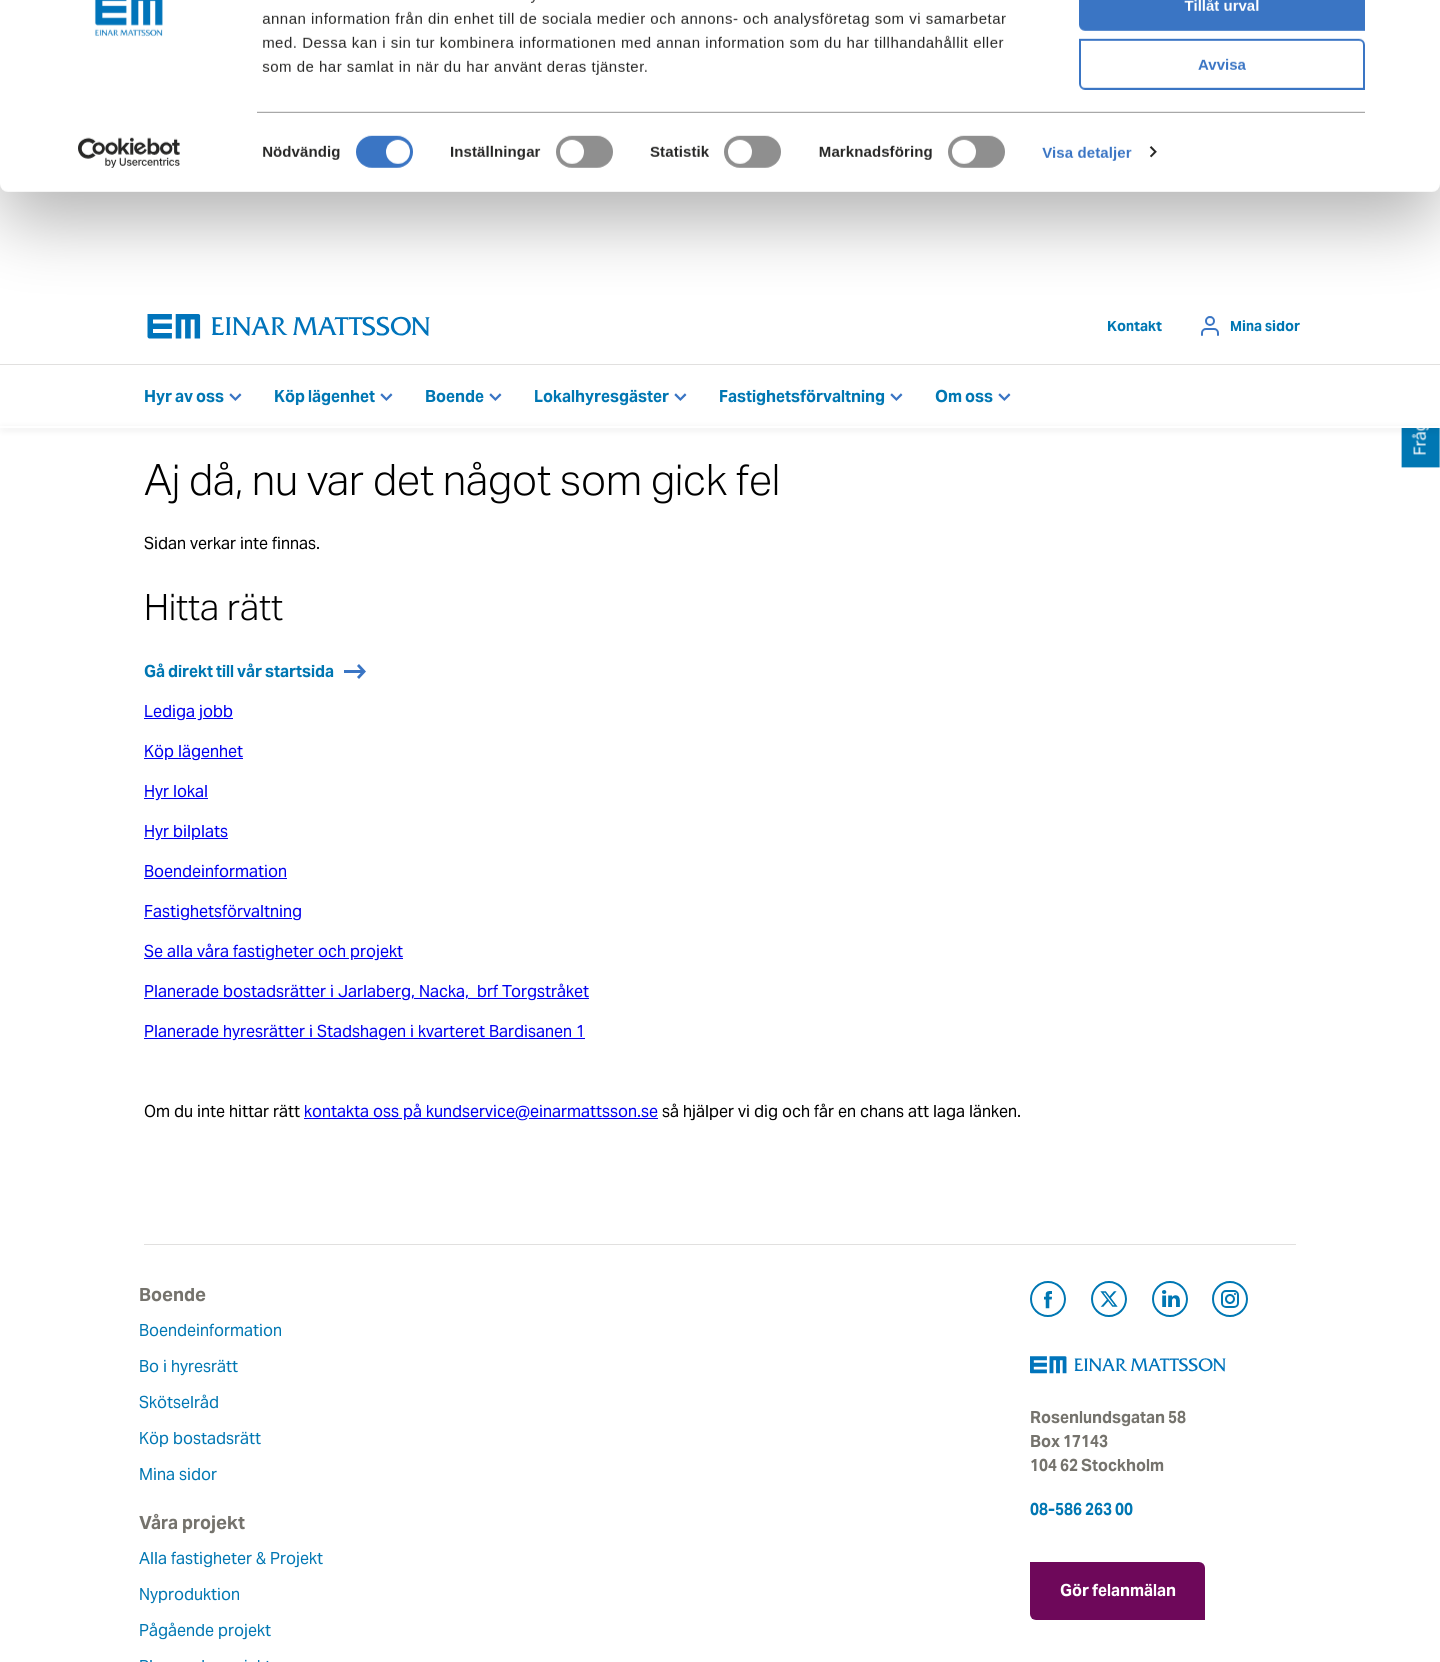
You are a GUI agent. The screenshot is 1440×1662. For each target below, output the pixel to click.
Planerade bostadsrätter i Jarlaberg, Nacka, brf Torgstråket (366, 996)
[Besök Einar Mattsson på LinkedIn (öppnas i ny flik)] (1170, 1307)
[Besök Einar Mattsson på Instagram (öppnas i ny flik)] (1230, 1307)
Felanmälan (777, 1371)
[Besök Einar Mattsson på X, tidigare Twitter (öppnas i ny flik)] (1109, 1307)
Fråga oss (771, 1407)
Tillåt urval (1222, 108)
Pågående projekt (407, 1431)
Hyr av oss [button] (184, 401)
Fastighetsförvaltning (223, 916)
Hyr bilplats (186, 836)
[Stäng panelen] (1409, 31)
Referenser (381, 1503)
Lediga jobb (188, 716)
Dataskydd (577, 1551)
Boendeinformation (215, 876)
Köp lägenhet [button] (324, 401)
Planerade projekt (407, 1467)
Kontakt (1134, 331)
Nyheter (567, 1515)
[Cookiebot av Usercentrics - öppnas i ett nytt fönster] (129, 255)
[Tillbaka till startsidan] (289, 331)
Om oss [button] (964, 401)
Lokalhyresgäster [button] (601, 401)
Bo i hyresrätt (193, 1371)
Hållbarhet (576, 1443)
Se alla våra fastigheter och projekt (273, 956)
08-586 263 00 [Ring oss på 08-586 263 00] (1081, 1514)
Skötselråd (184, 1407)
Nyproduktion (391, 1395)
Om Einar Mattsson (609, 1335)
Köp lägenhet (193, 756)
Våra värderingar (600, 1371)
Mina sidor (1265, 331)
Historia (567, 1407)
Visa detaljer (1086, 254)
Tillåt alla (1222, 49)
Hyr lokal (176, 796)
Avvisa (1222, 166)
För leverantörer (795, 1479)
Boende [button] (454, 401)
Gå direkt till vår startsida (239, 676)
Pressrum (770, 1443)
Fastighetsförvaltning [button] (802, 401)
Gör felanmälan (1118, 1592)
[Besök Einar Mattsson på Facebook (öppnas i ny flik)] (1048, 1307)
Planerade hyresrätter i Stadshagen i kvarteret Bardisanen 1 (364, 1036)
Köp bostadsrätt (205, 1443)
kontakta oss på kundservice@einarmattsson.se (481, 1116)
